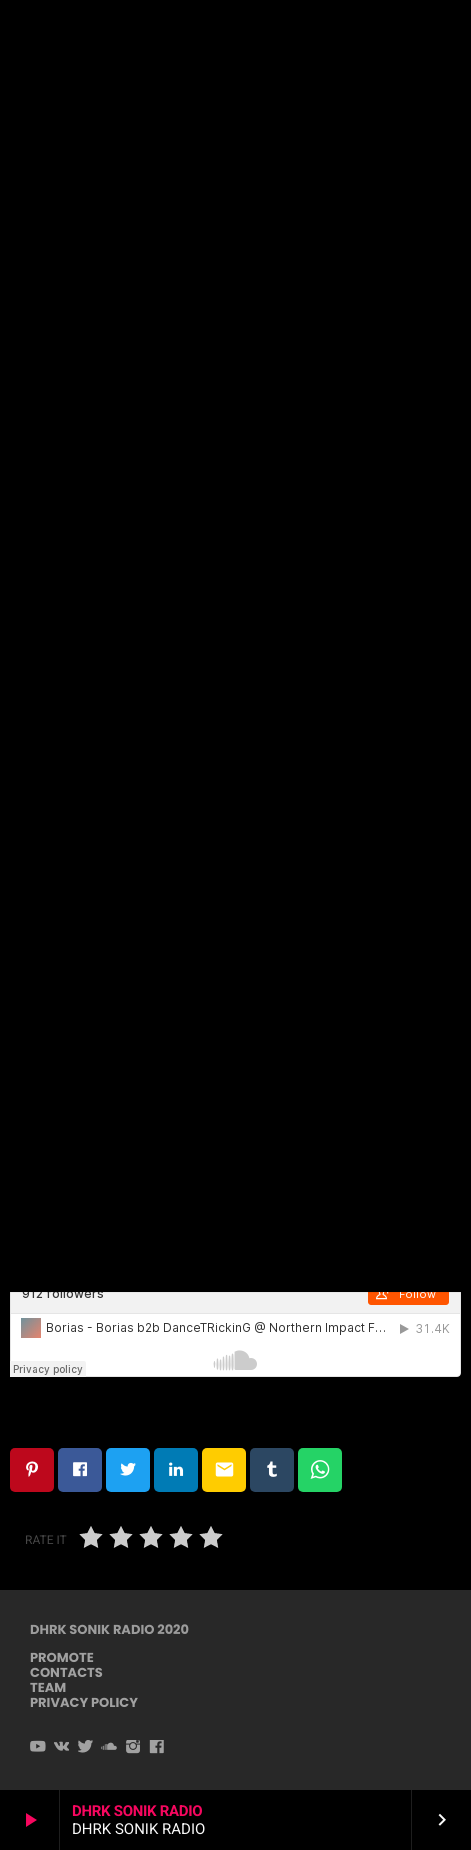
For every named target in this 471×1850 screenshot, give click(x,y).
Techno (234, 135)
